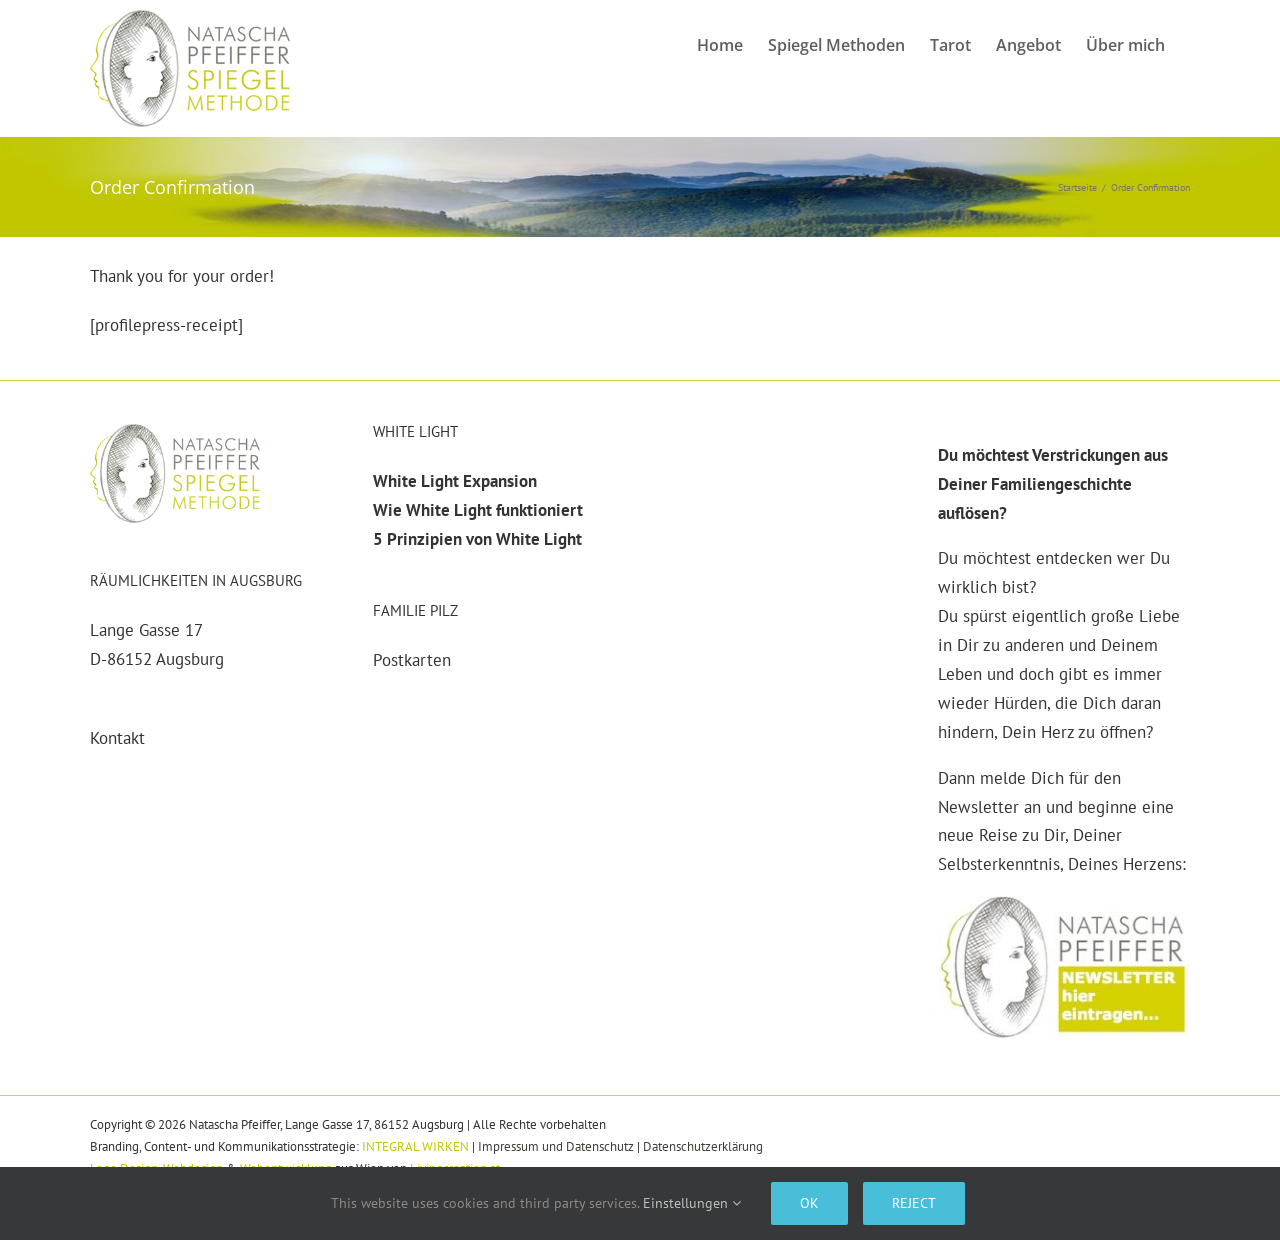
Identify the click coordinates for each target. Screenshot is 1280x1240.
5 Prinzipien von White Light (477, 539)
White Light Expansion (455, 481)
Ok (809, 1203)
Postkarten (412, 660)
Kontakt (117, 738)
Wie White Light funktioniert (478, 510)
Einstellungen (692, 1203)
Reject (914, 1203)
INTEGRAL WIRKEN (415, 1146)
